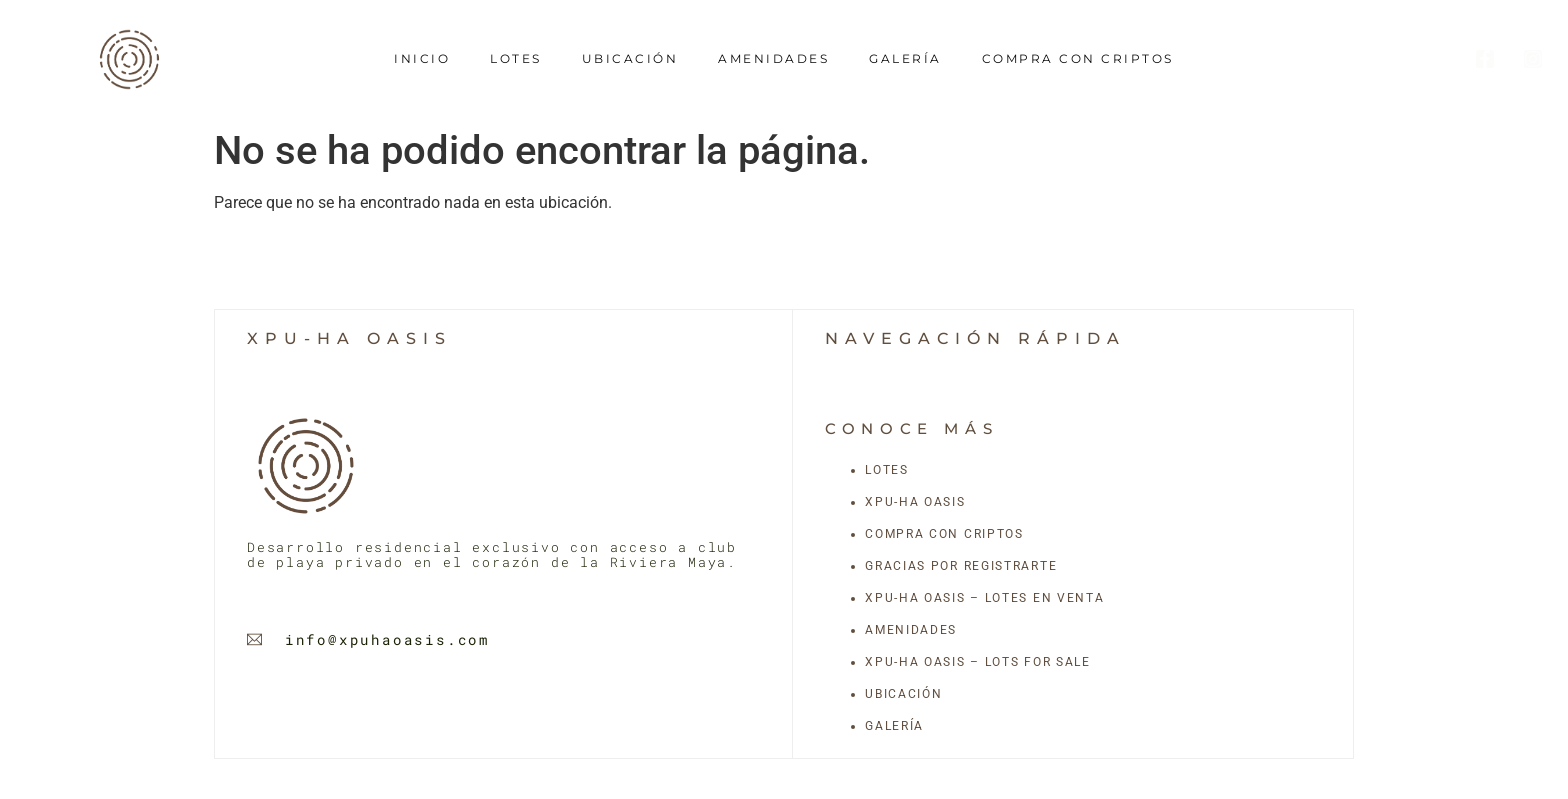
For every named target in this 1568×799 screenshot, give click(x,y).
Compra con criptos (1078, 58)
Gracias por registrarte (961, 566)
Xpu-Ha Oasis (915, 502)
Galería (905, 58)
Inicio (422, 58)
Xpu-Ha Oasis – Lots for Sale (978, 662)
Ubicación (630, 58)
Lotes (516, 58)
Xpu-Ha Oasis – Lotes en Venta (984, 598)
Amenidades (773, 58)
